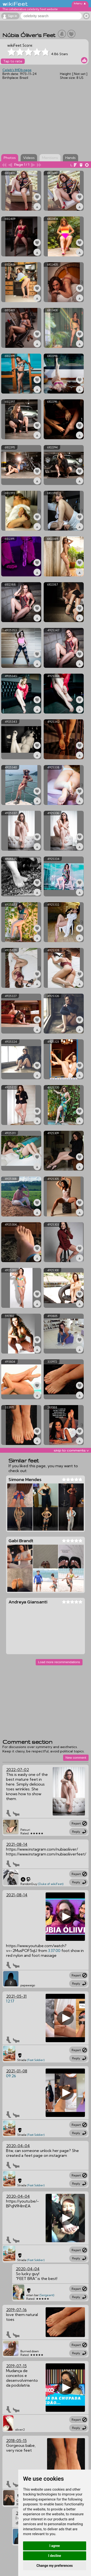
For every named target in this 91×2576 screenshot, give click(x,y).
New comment (76, 1757)
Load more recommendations (59, 1662)
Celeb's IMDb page (17, 70)
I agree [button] (54, 2546)
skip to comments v (71, 1450)
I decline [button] (54, 2556)
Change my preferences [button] (54, 2566)
